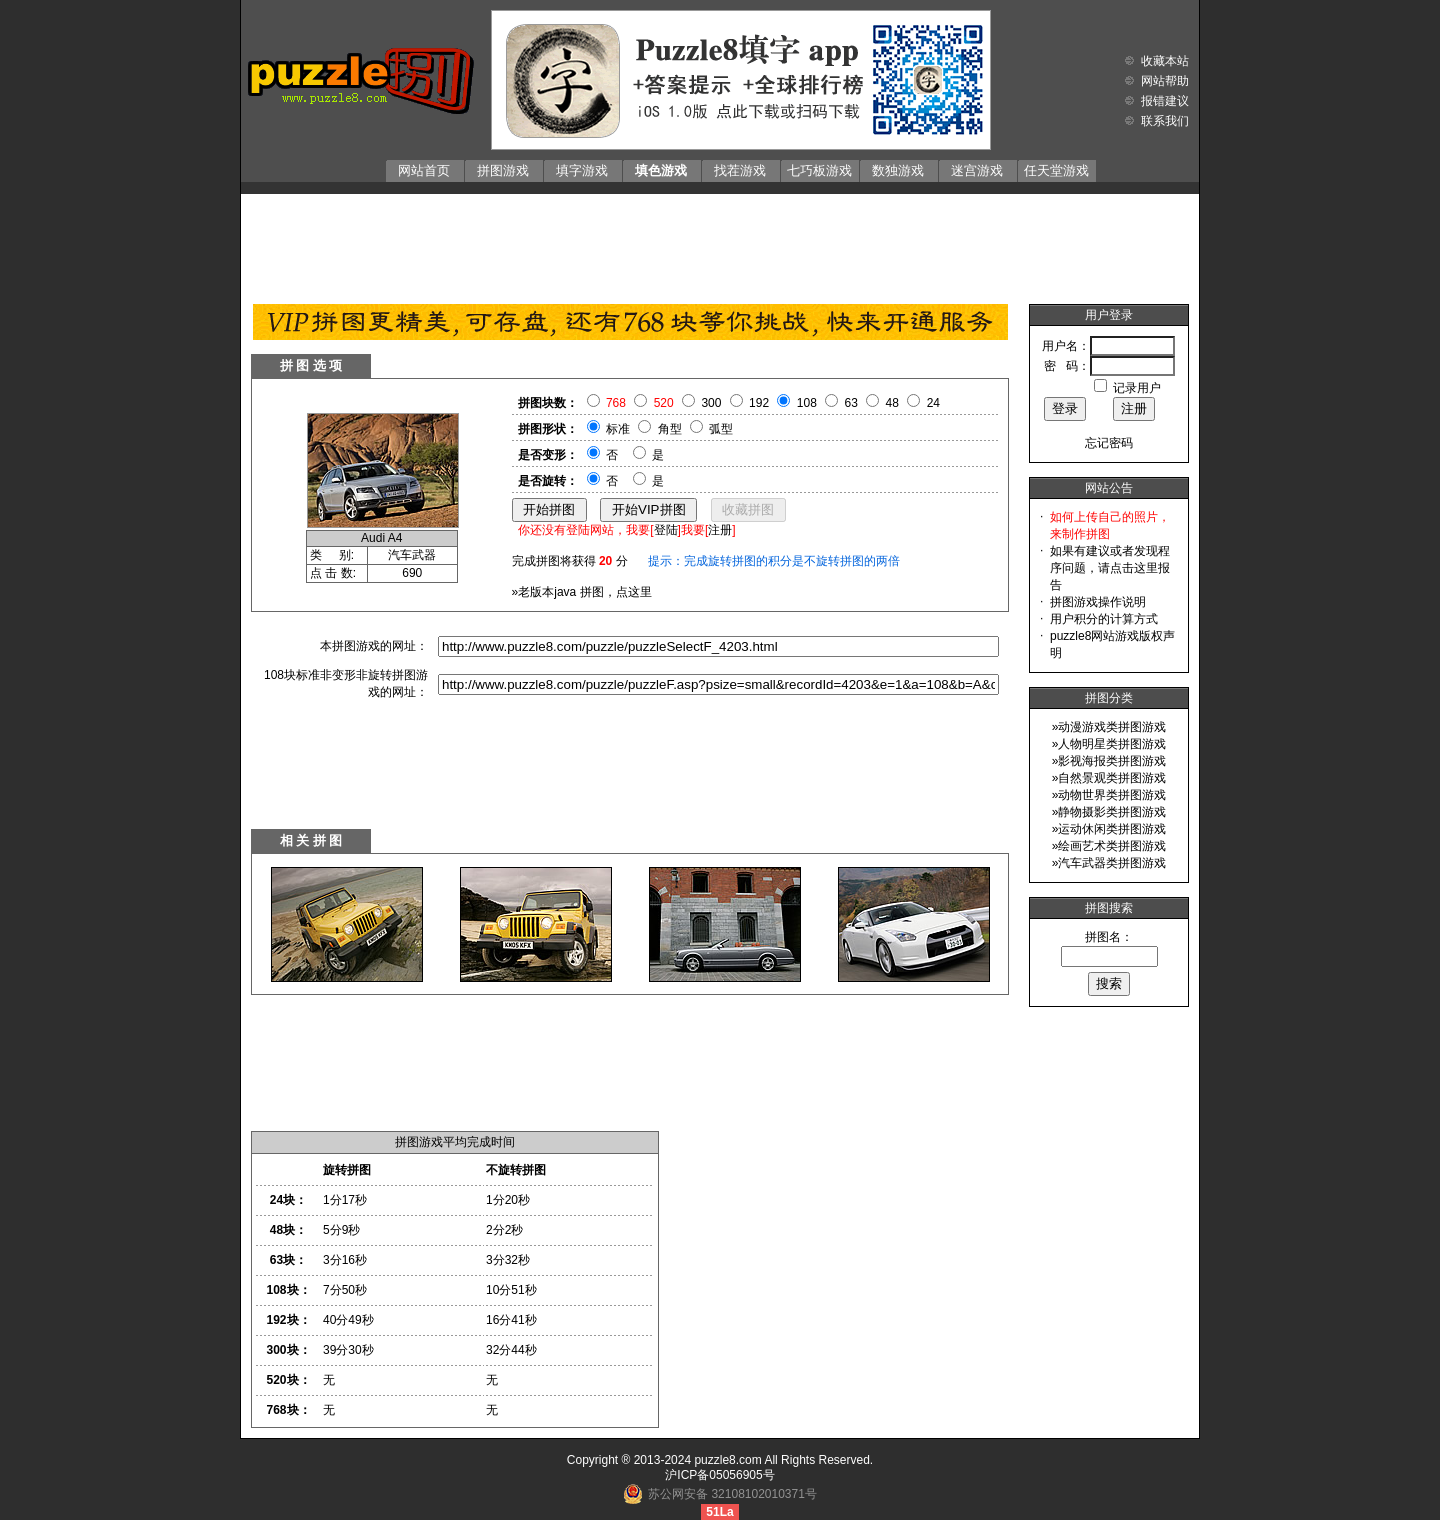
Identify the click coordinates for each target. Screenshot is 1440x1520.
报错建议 (1165, 101)
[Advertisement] (720, 244)
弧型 (721, 429)
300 (711, 403)
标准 (618, 429)
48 (892, 403)
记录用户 (1137, 388)
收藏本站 (1165, 61)
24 (933, 403)
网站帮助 (1165, 81)
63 (851, 403)
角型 (670, 429)
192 (759, 403)
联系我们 (1165, 121)
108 (807, 403)
